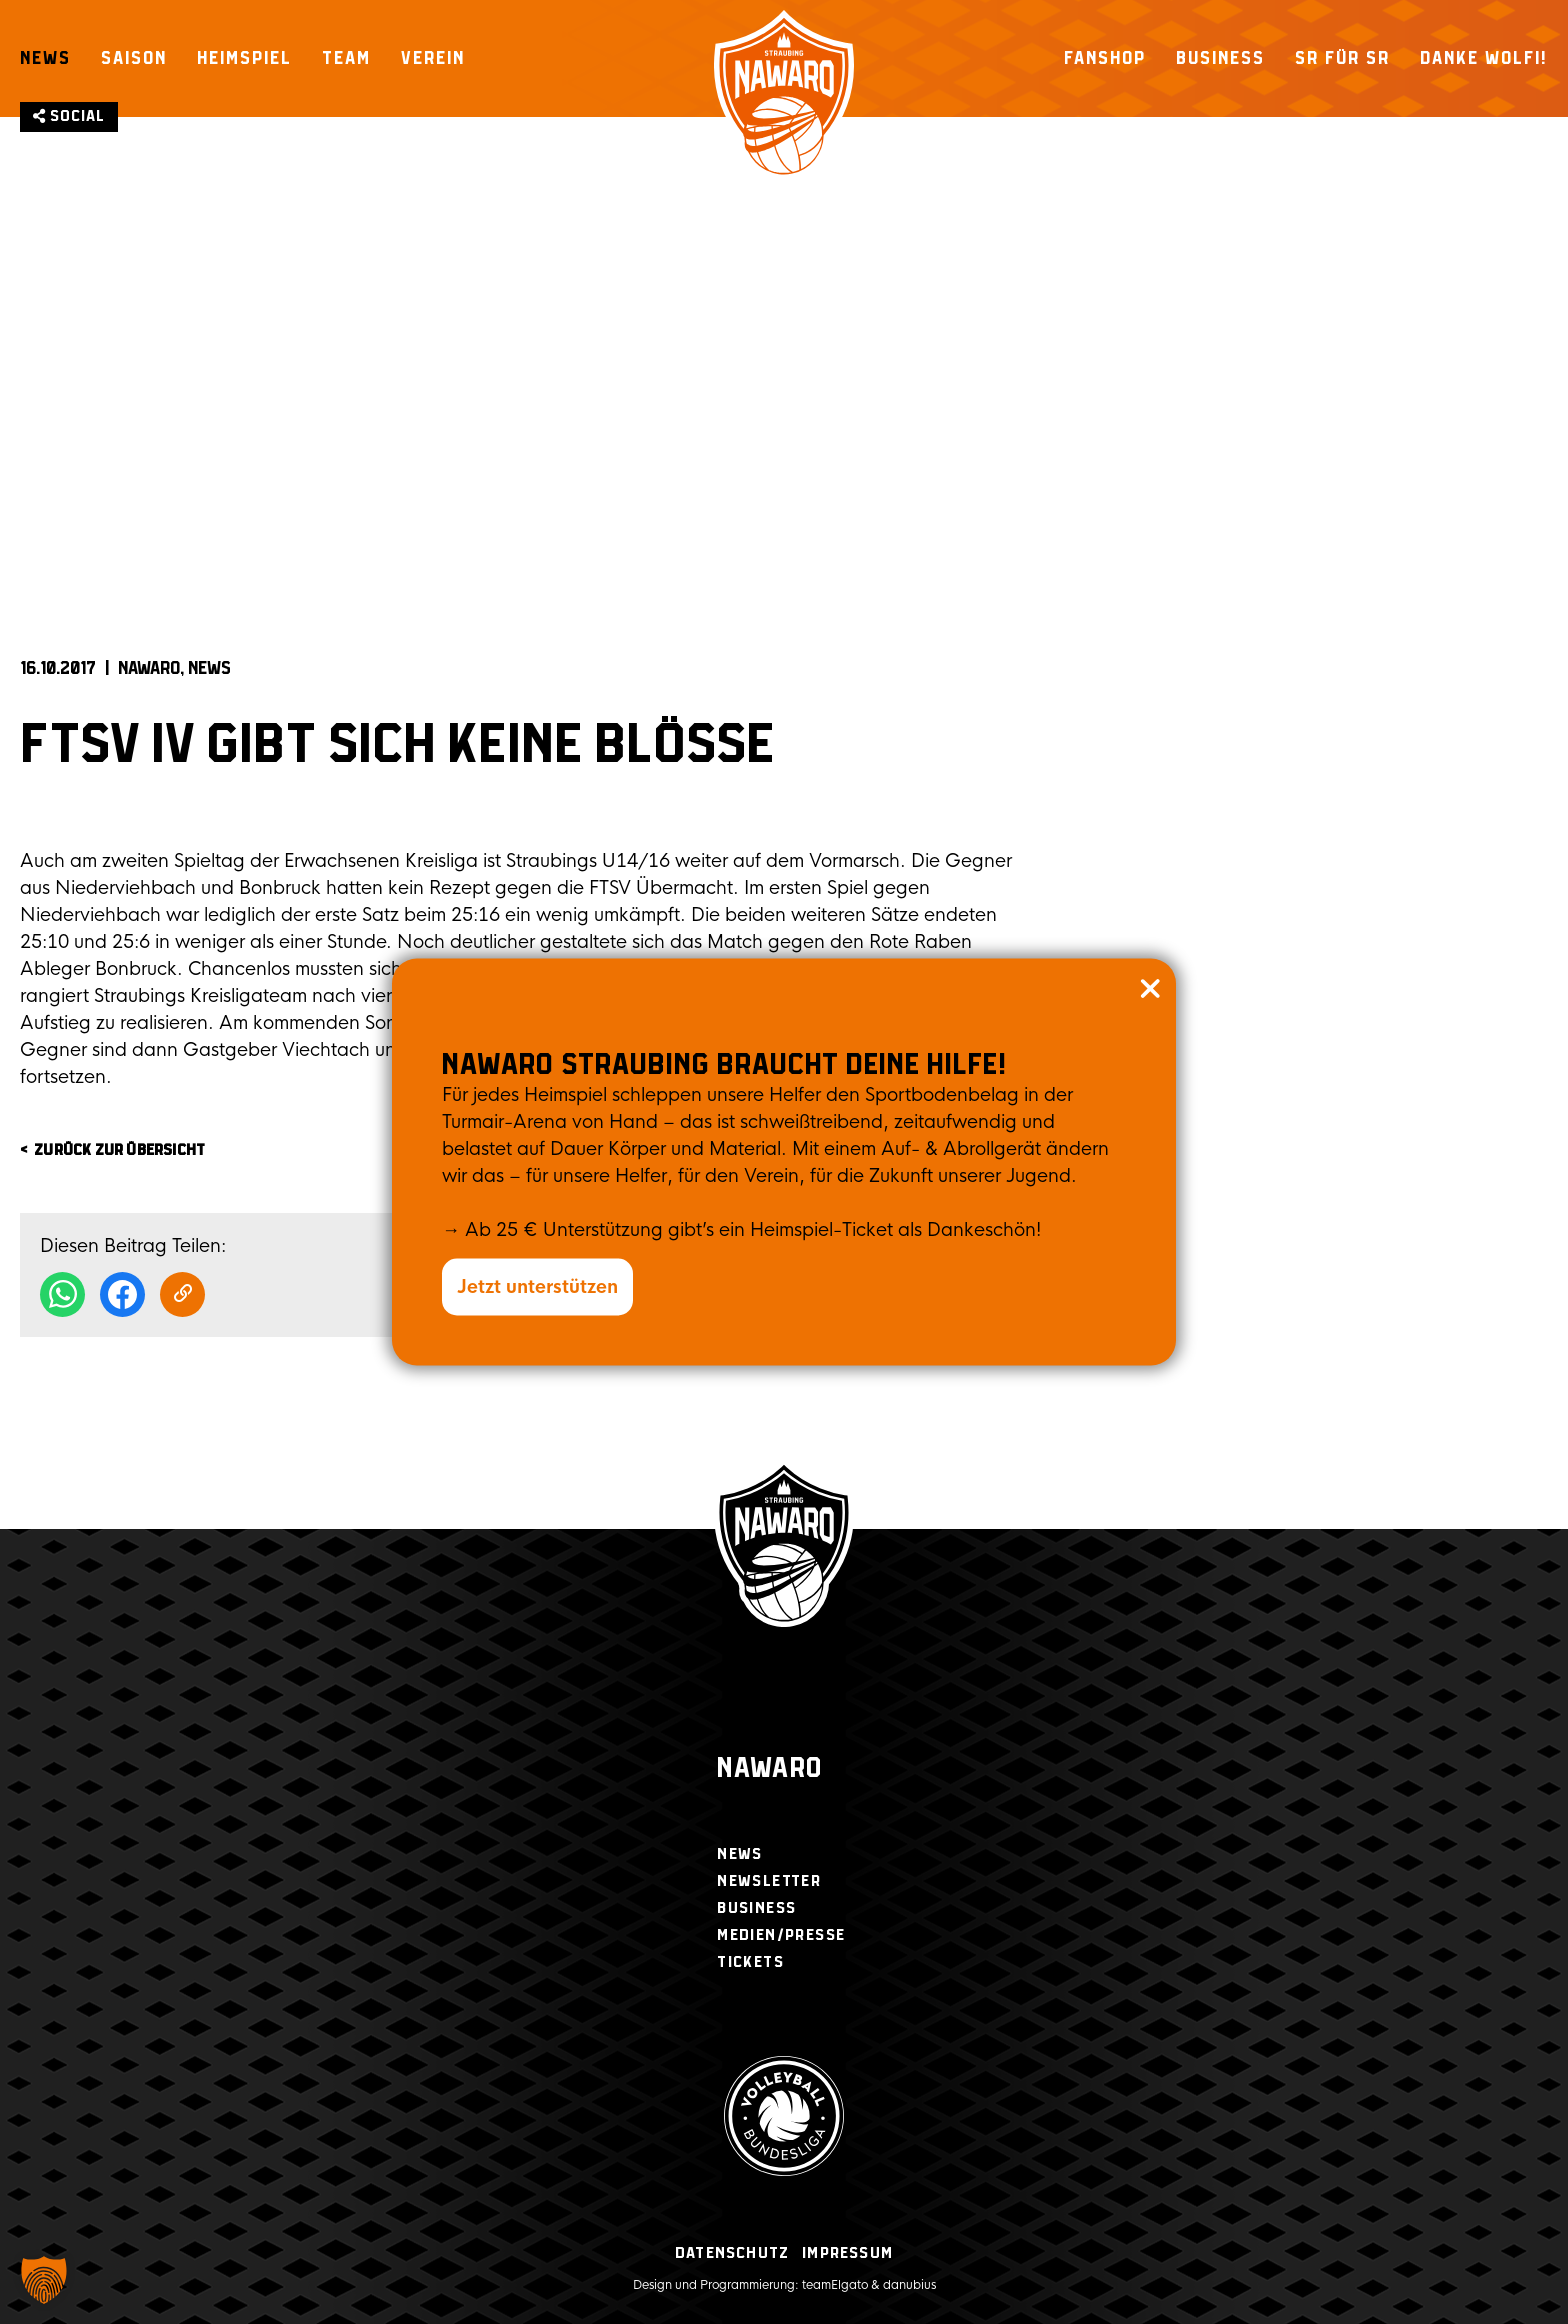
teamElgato (835, 2285)
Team (346, 58)
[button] (44, 2280)
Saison (134, 58)
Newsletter (769, 1881)
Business (1220, 58)
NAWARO (149, 669)
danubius (909, 2285)
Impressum (847, 2253)
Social (69, 116)
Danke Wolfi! (1484, 58)
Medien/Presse (781, 1935)
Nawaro (769, 1769)
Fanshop (1105, 58)
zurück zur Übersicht (119, 1150)
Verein (433, 58)
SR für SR (1342, 58)
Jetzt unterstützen (537, 1287)
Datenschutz (732, 2253)
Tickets (750, 1962)
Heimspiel (244, 58)
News (45, 58)
